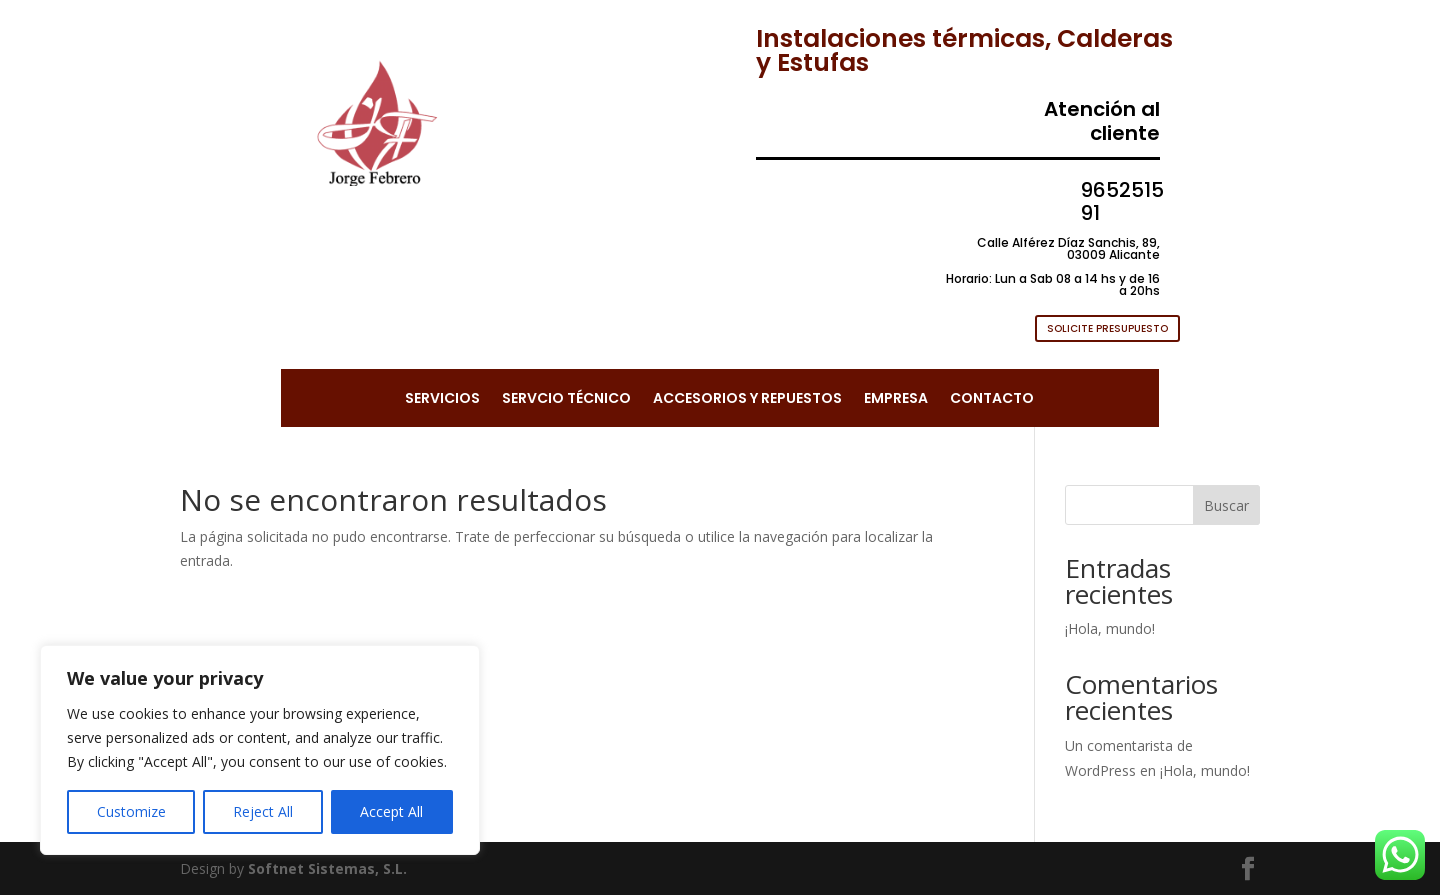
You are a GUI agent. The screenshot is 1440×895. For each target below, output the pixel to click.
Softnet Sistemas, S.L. (327, 868)
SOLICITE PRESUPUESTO (1107, 328)
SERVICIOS (442, 399)
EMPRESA (896, 399)
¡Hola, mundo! (1110, 628)
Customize (131, 811)
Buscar (1226, 505)
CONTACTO (992, 399)
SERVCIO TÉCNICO (566, 399)
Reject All (263, 811)
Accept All (391, 811)
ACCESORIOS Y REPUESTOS (747, 399)
